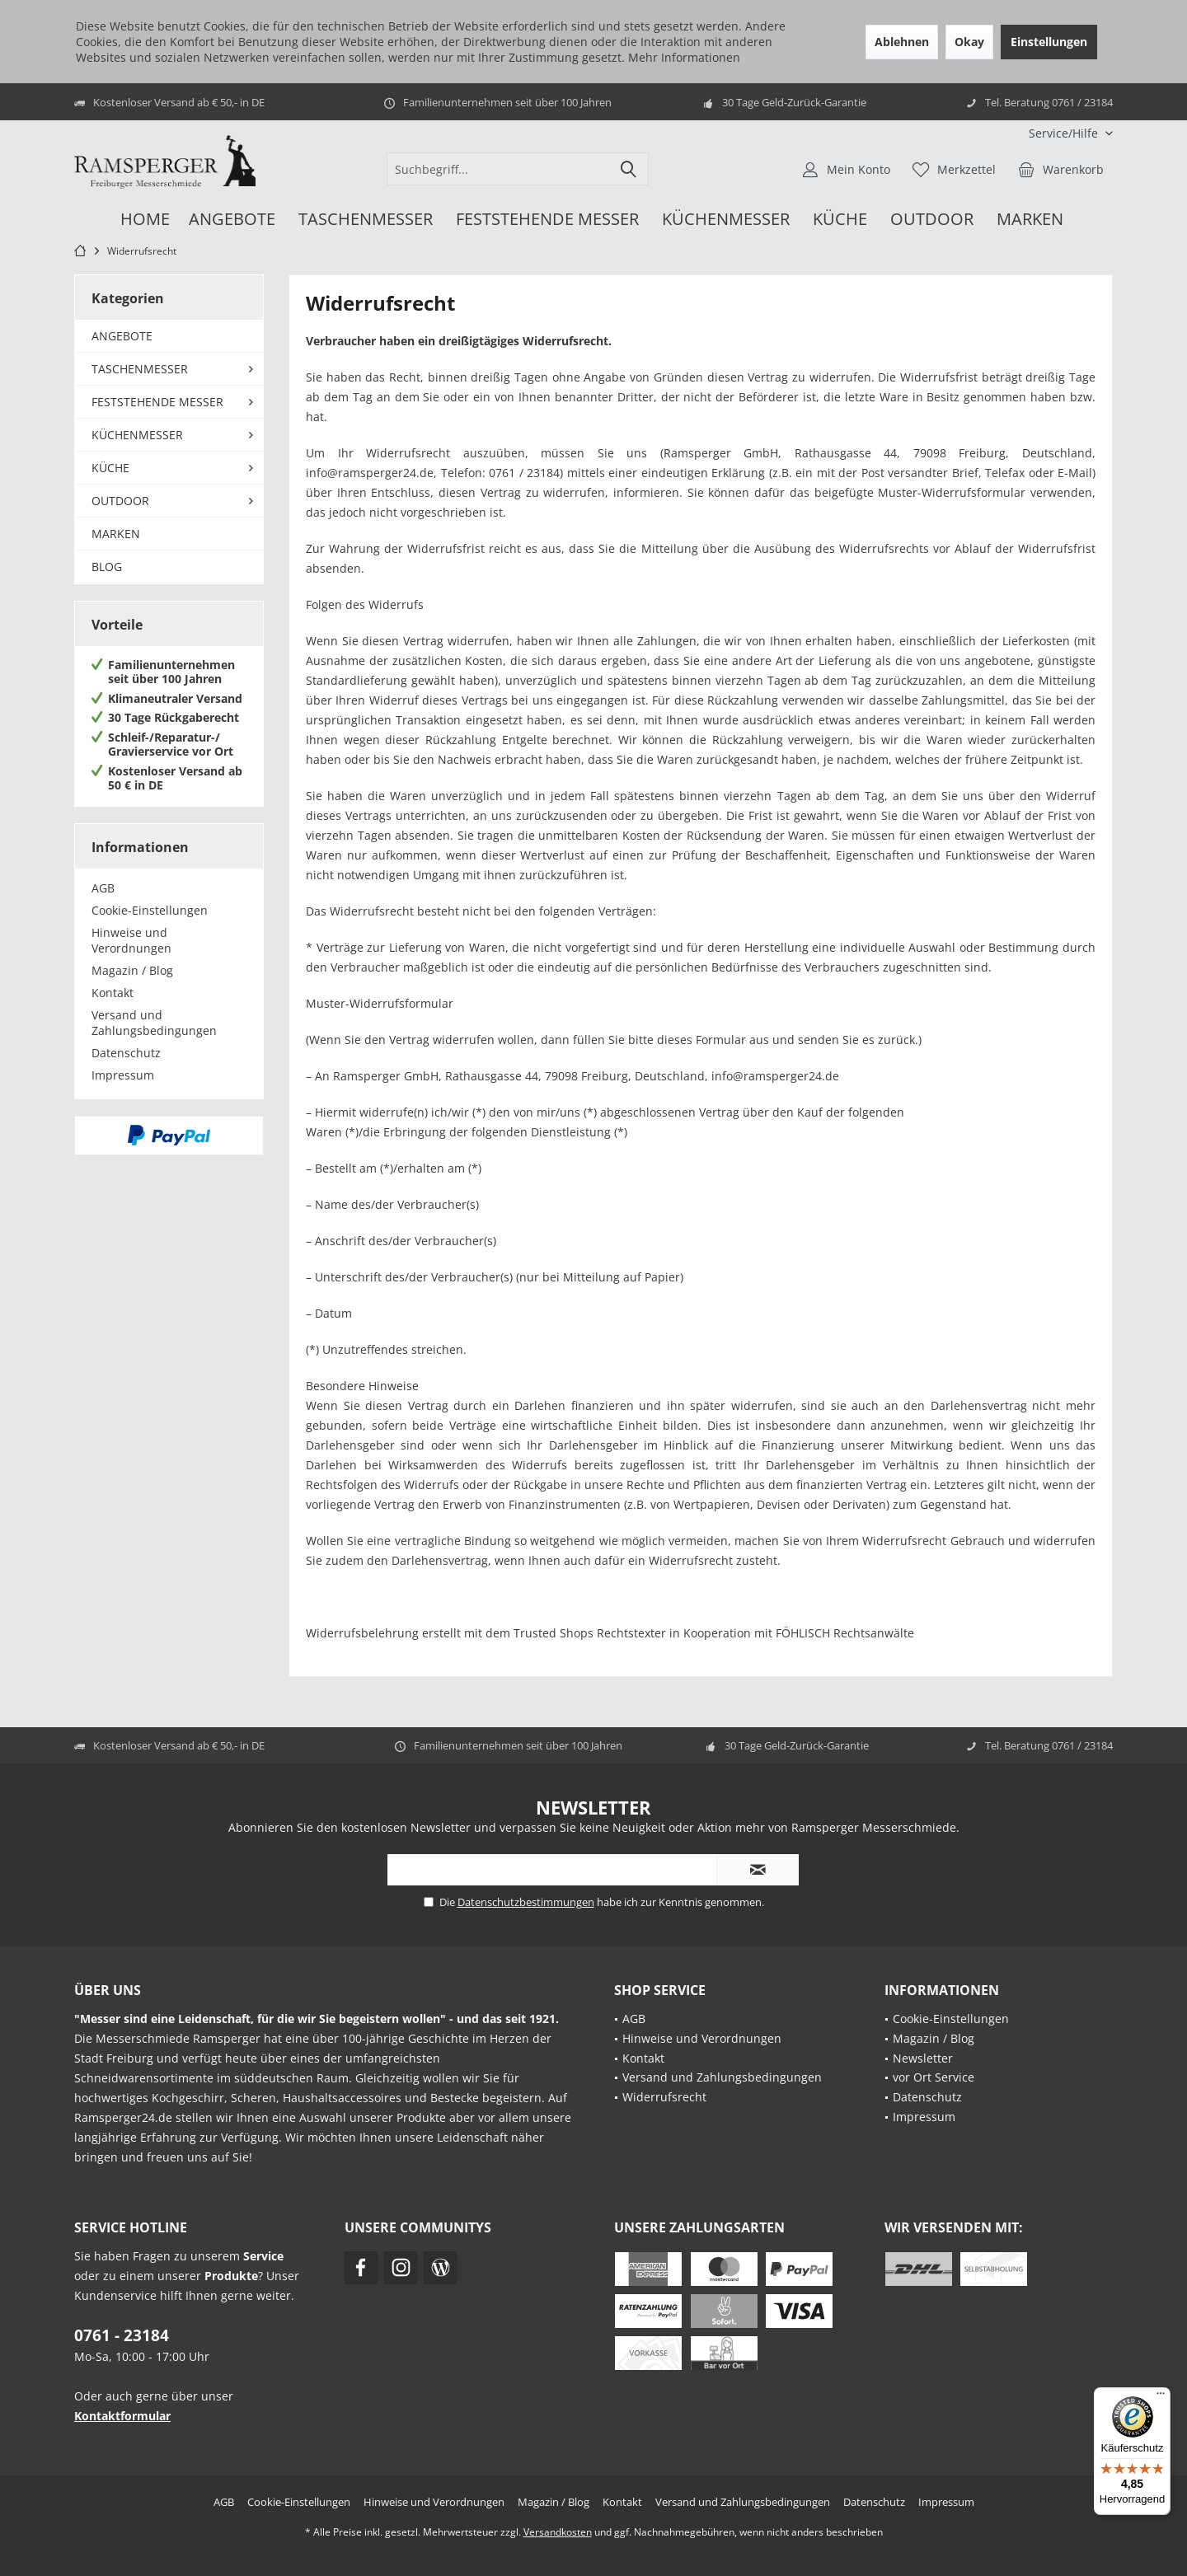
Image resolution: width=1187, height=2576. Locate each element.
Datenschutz (126, 1053)
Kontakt (112, 992)
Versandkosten (557, 2532)
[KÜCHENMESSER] (725, 220)
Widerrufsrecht (664, 2097)
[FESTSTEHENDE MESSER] (547, 220)
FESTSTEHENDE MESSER (157, 402)
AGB (103, 888)
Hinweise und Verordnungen (131, 940)
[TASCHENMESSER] (365, 220)
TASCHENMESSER (139, 369)
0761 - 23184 (121, 2335)
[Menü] (1161, 2397)
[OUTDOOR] (932, 220)
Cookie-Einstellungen (149, 910)
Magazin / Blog (132, 970)
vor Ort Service (933, 2077)
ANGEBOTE (121, 336)
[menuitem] (1064, 133)
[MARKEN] (1030, 220)
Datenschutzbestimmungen (525, 1902)
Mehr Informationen (684, 57)
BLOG (106, 566)
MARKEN (115, 533)
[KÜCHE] (840, 220)
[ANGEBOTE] (232, 220)
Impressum (122, 1075)
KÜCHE (110, 467)
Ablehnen (902, 41)
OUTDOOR (120, 500)
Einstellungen (1049, 41)
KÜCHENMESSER (137, 435)
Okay (969, 41)
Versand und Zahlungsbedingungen (154, 1022)
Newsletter (923, 2058)
